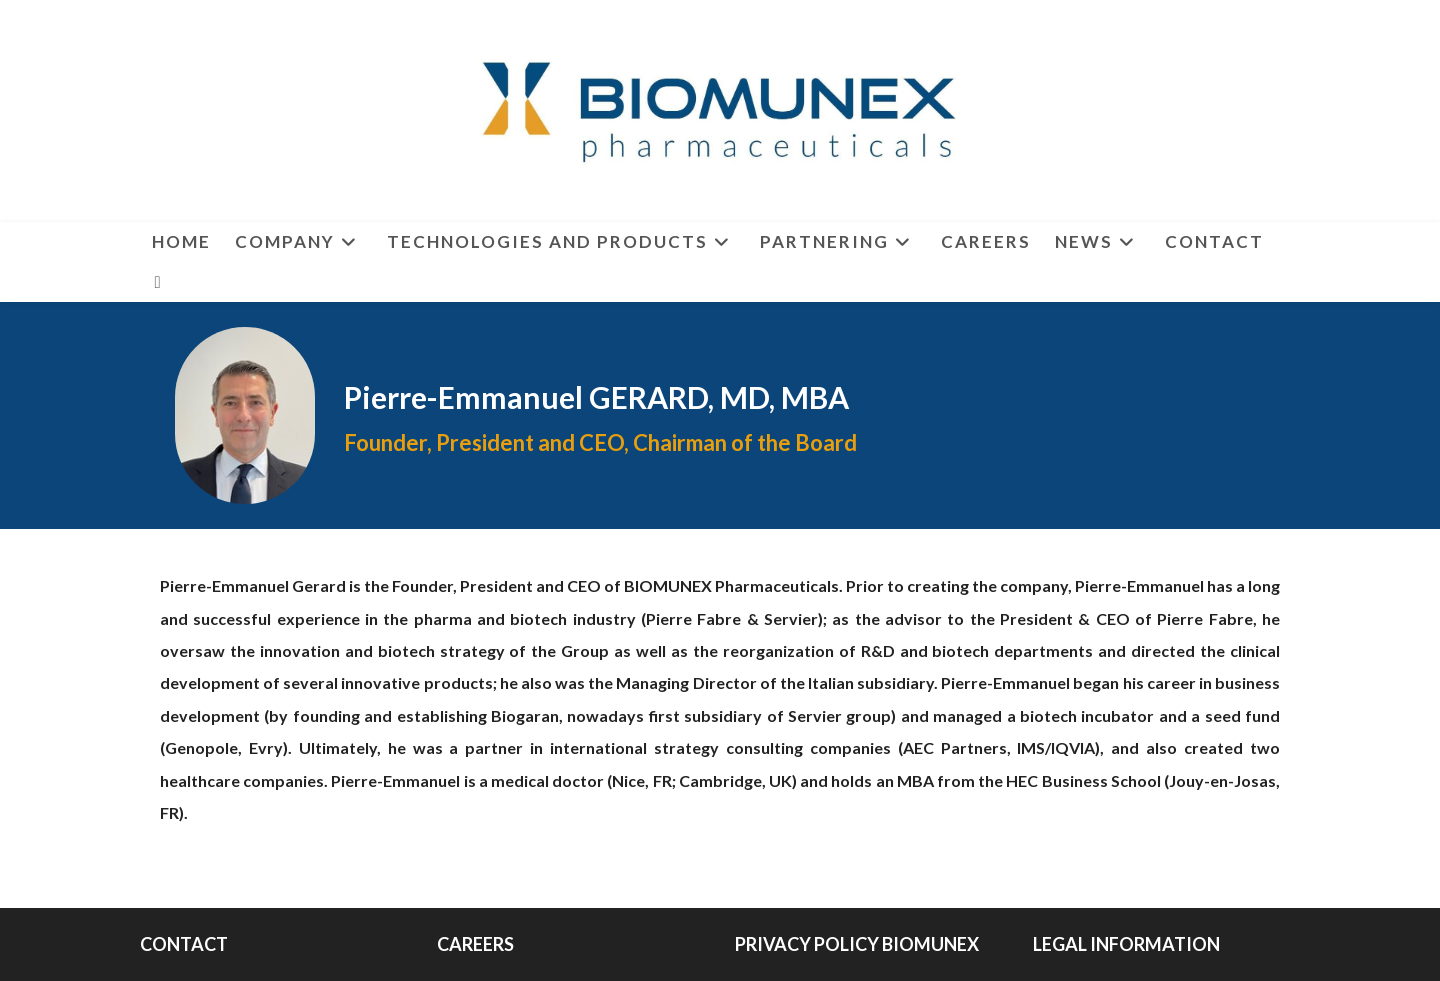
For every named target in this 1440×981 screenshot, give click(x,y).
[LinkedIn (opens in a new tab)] (159, 282)
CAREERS (475, 944)
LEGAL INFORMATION (1126, 944)
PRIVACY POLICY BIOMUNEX (857, 944)
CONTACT (184, 944)
